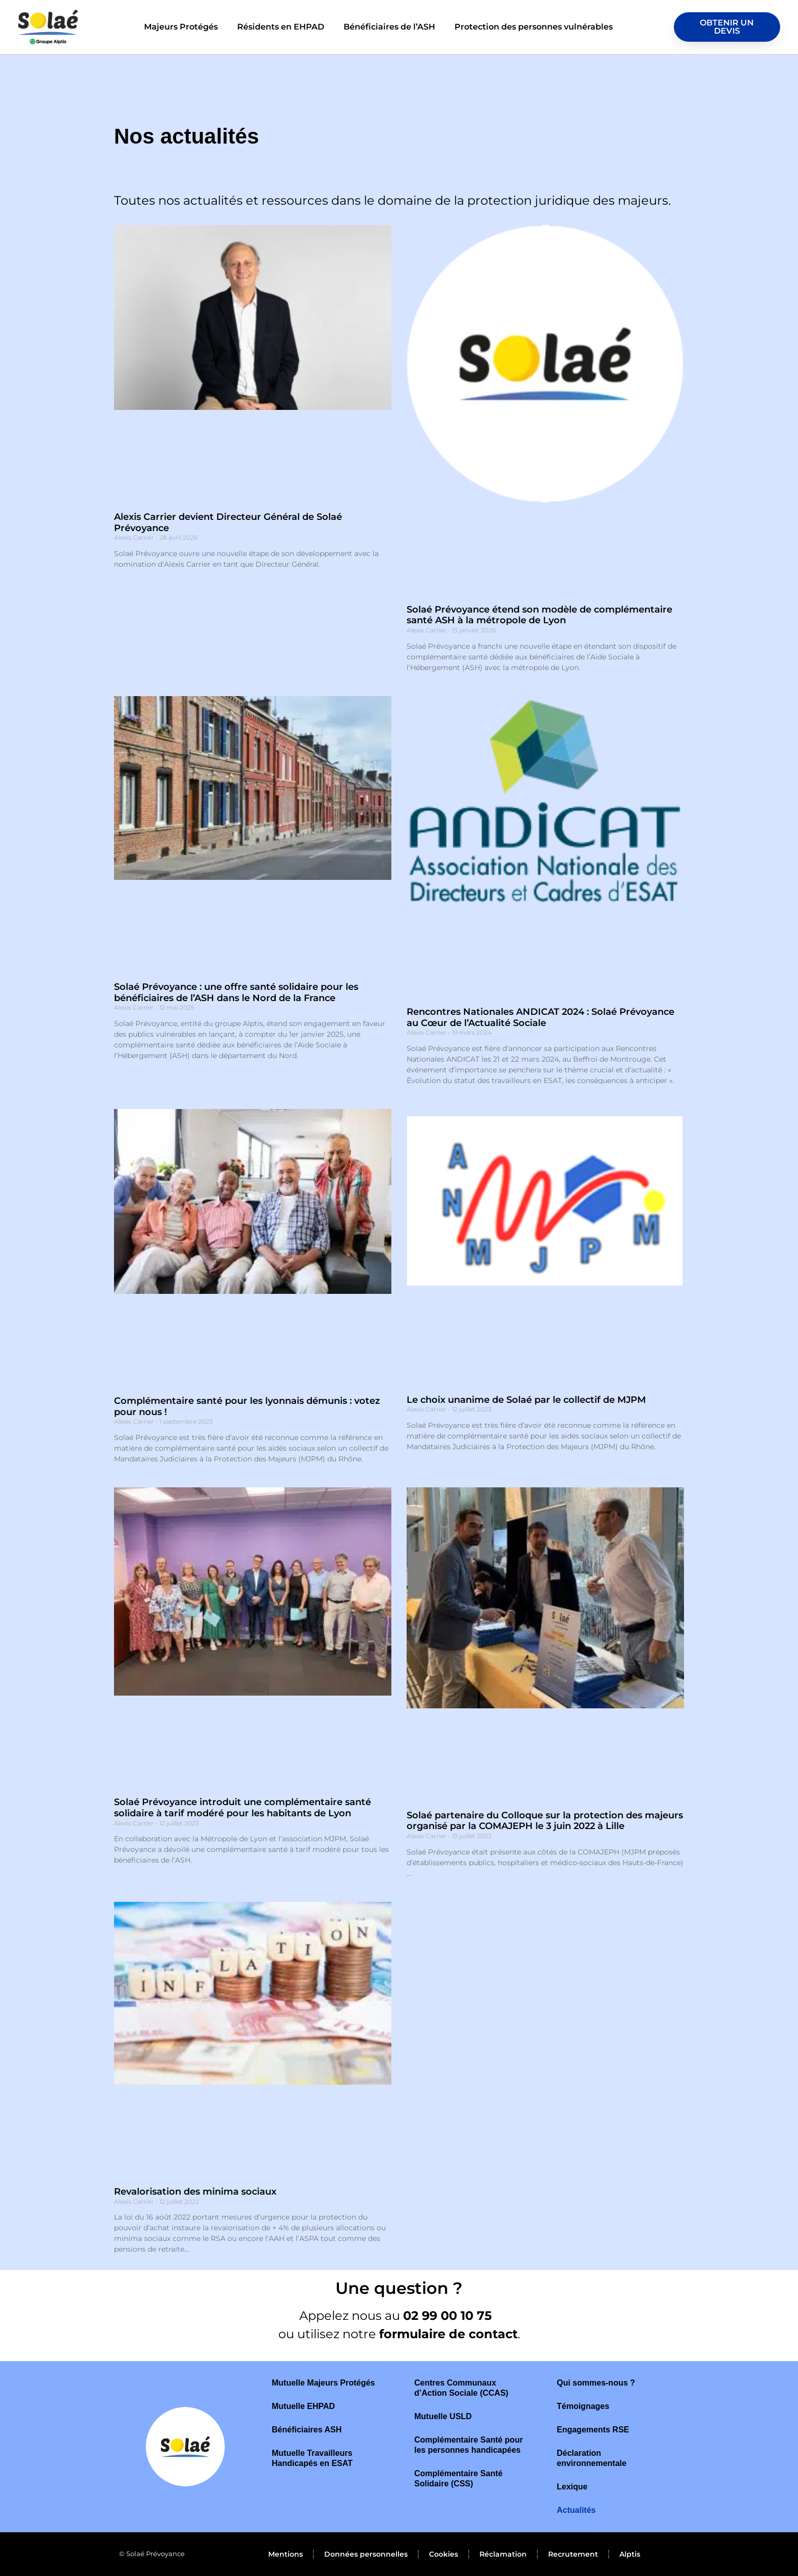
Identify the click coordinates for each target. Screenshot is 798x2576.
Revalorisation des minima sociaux (195, 2191)
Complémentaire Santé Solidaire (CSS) (458, 2478)
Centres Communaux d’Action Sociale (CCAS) (461, 2387)
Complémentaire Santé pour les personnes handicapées (468, 2444)
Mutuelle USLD (443, 2416)
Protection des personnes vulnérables (533, 27)
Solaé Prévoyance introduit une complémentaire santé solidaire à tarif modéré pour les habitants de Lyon (242, 1807)
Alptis (629, 2554)
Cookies (443, 2554)
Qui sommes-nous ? (596, 2382)
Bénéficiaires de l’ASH (389, 27)
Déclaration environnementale (591, 2458)
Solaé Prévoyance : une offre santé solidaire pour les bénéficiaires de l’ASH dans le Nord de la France (236, 992)
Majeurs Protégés (181, 27)
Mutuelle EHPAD (303, 2406)
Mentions (285, 2554)
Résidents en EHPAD (280, 27)
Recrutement (573, 2554)
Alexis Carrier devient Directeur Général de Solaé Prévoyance (228, 522)
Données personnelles (366, 2554)
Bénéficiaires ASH (306, 2429)
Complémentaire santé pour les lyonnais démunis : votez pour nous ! (247, 1406)
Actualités (576, 2510)
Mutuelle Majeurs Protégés (323, 2382)
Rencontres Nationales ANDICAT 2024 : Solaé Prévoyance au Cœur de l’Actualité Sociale (540, 1017)
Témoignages (583, 2406)
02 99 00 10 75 (449, 2315)
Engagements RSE (593, 2429)
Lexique (572, 2486)
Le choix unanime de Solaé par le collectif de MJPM (526, 1399)
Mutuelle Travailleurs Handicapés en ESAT (312, 2458)
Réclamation (503, 2554)
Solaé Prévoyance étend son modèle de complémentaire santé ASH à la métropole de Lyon (539, 615)
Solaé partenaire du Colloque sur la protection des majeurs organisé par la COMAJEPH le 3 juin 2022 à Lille (545, 1821)
